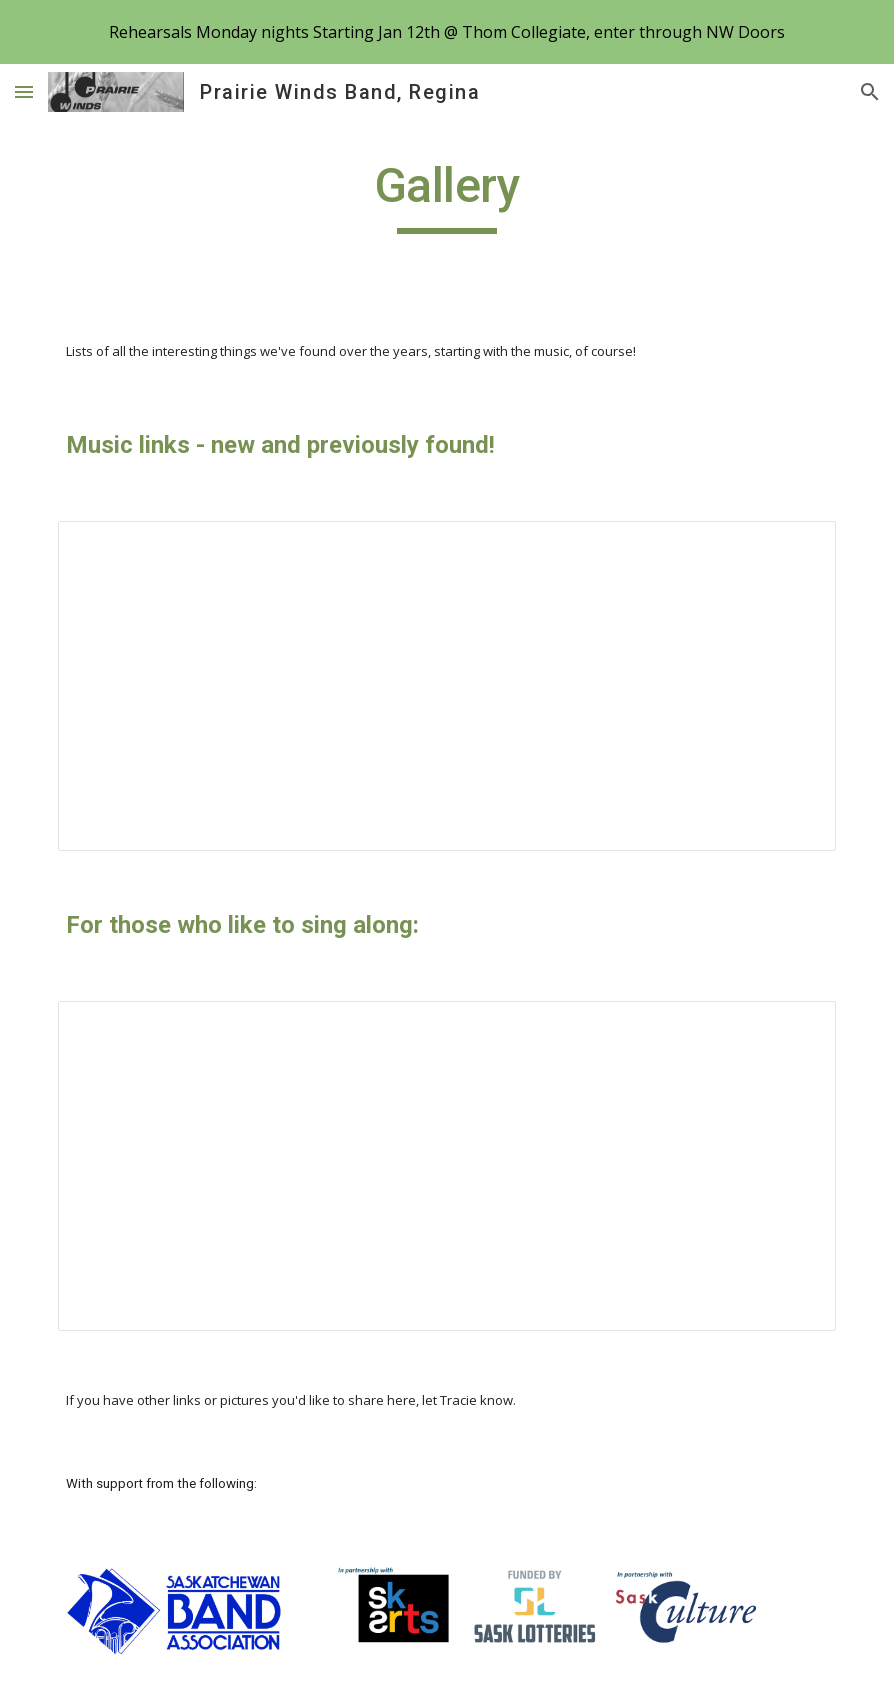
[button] (24, 91)
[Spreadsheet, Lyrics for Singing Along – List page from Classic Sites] (447, 1166)
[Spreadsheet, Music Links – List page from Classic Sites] (447, 686)
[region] (447, 32)
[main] (447, 195)
